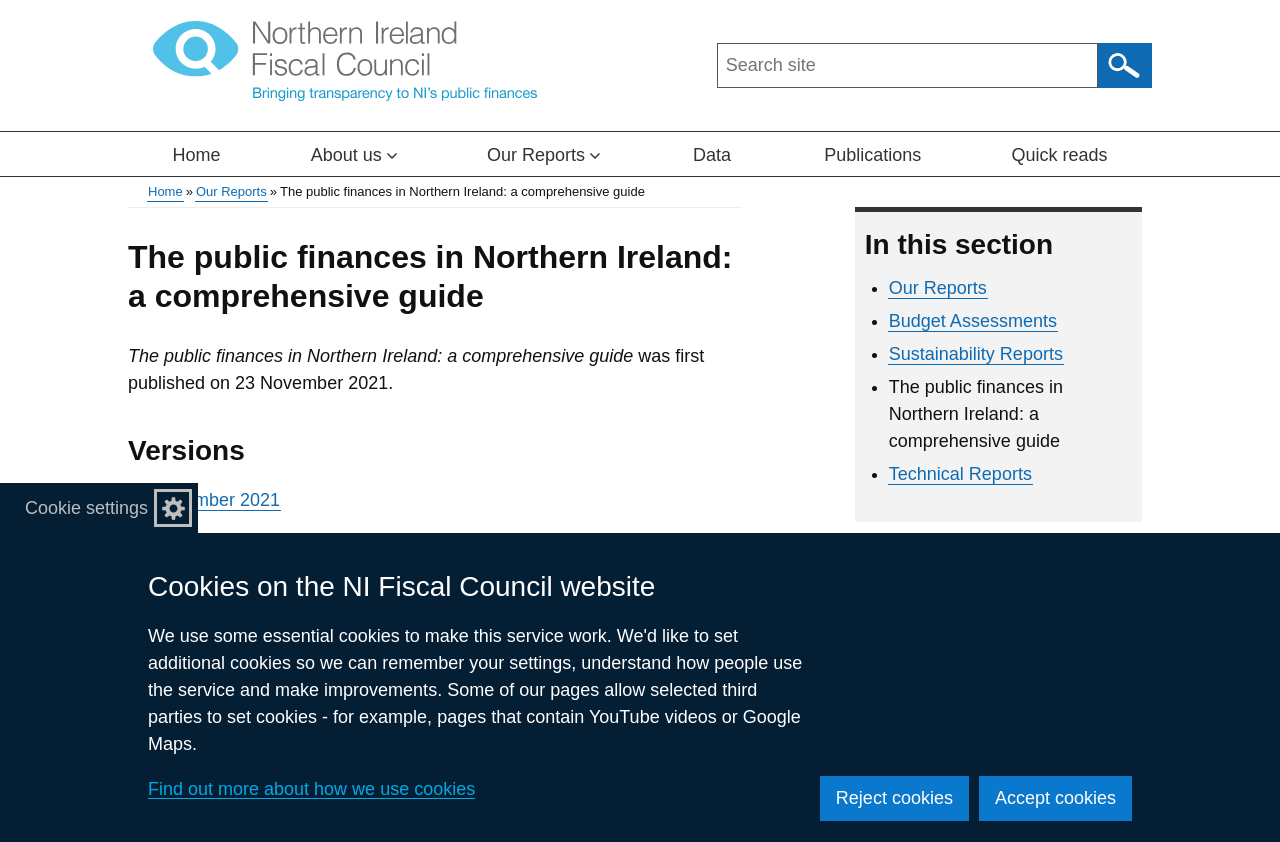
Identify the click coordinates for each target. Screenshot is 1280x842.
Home (197, 155)
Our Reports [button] (543, 155)
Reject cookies (894, 798)
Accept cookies (1055, 798)
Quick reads (1059, 155)
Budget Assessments (973, 321)
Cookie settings (86, 508)
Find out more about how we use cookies (311, 789)
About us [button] (354, 155)
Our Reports (231, 191)
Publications (872, 155)
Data (712, 155)
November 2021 (216, 500)
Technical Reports (960, 474)
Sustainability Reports (976, 354)
